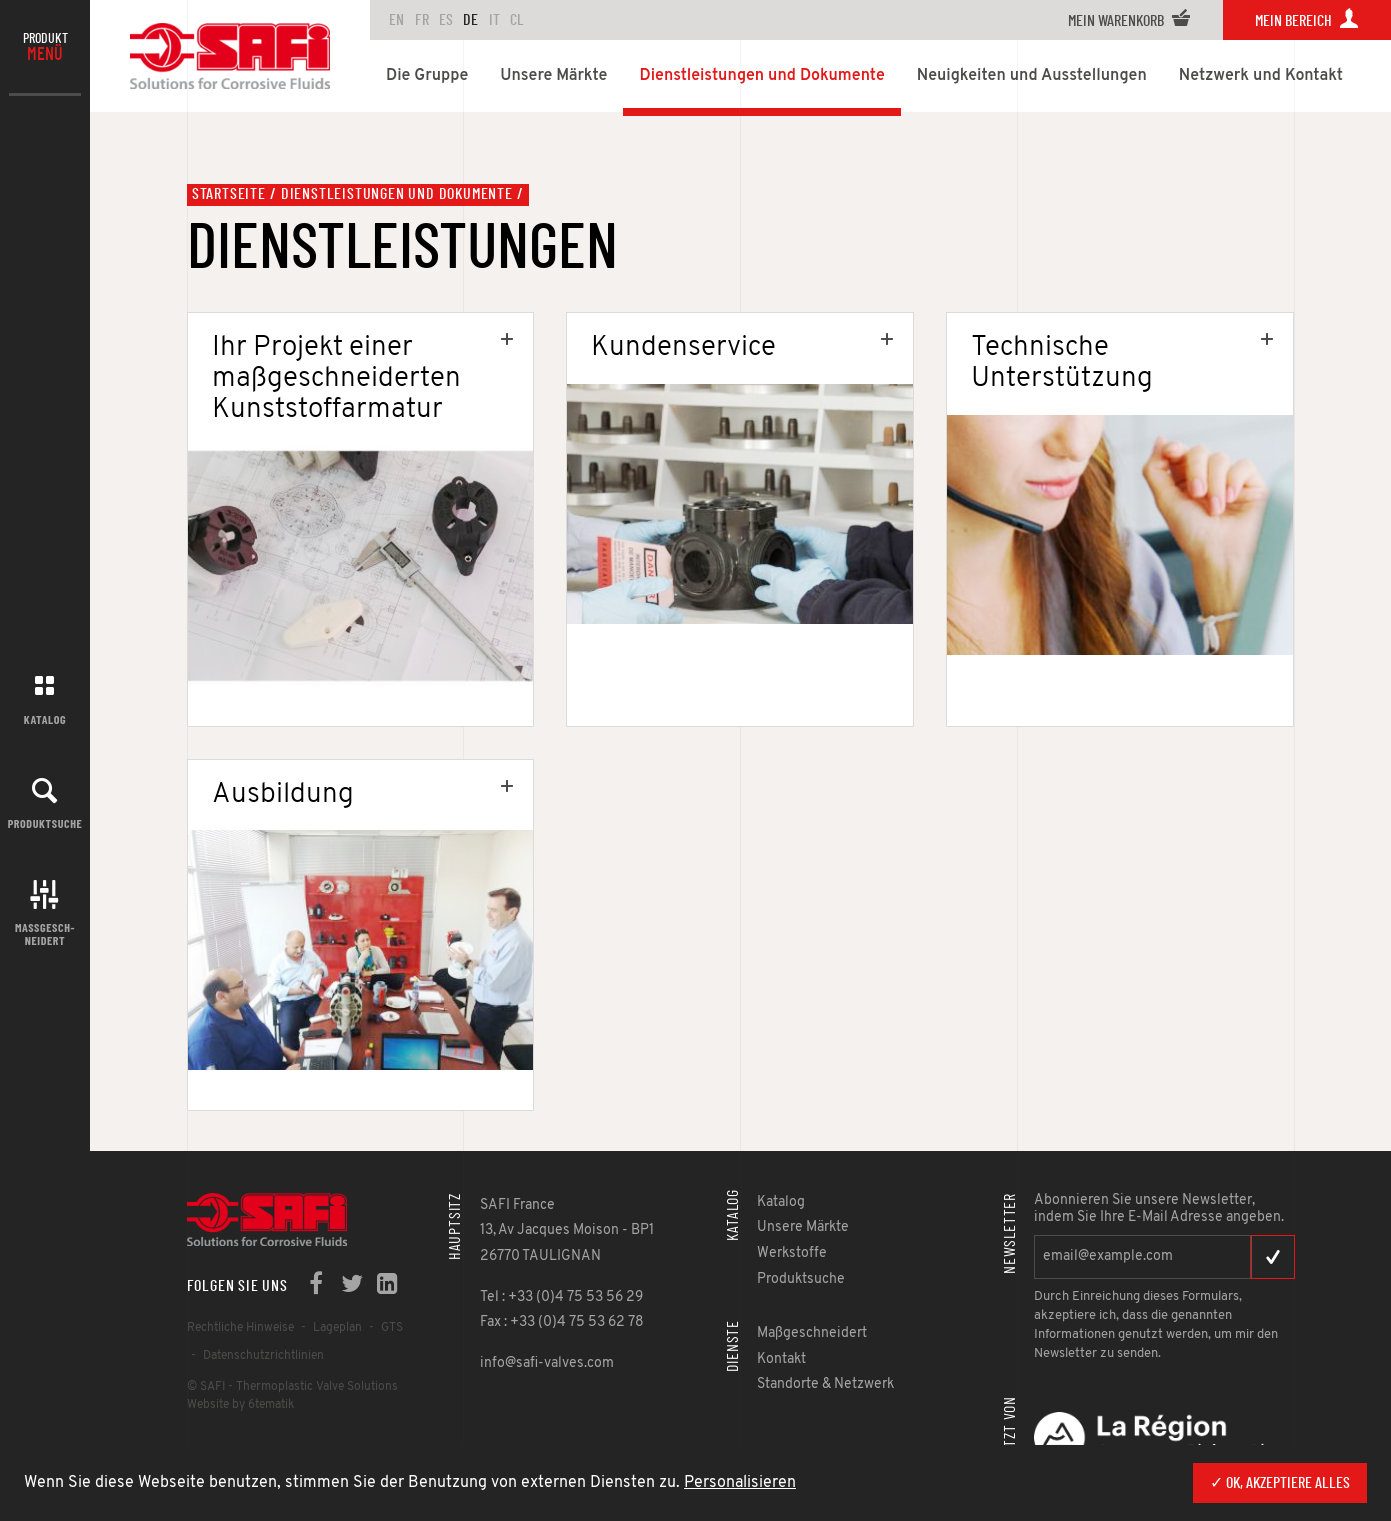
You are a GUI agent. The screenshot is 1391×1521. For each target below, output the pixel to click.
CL (517, 20)
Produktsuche (45, 823)
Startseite (229, 194)
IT (494, 20)
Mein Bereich (1307, 21)
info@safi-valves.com (547, 1363)
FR (422, 20)
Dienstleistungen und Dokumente (397, 194)
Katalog (45, 719)
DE (470, 20)
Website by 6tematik (240, 1405)
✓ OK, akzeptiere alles (1280, 1483)
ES (446, 20)
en (396, 20)
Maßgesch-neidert (45, 933)
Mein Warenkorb (1129, 21)
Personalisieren (740, 1483)
